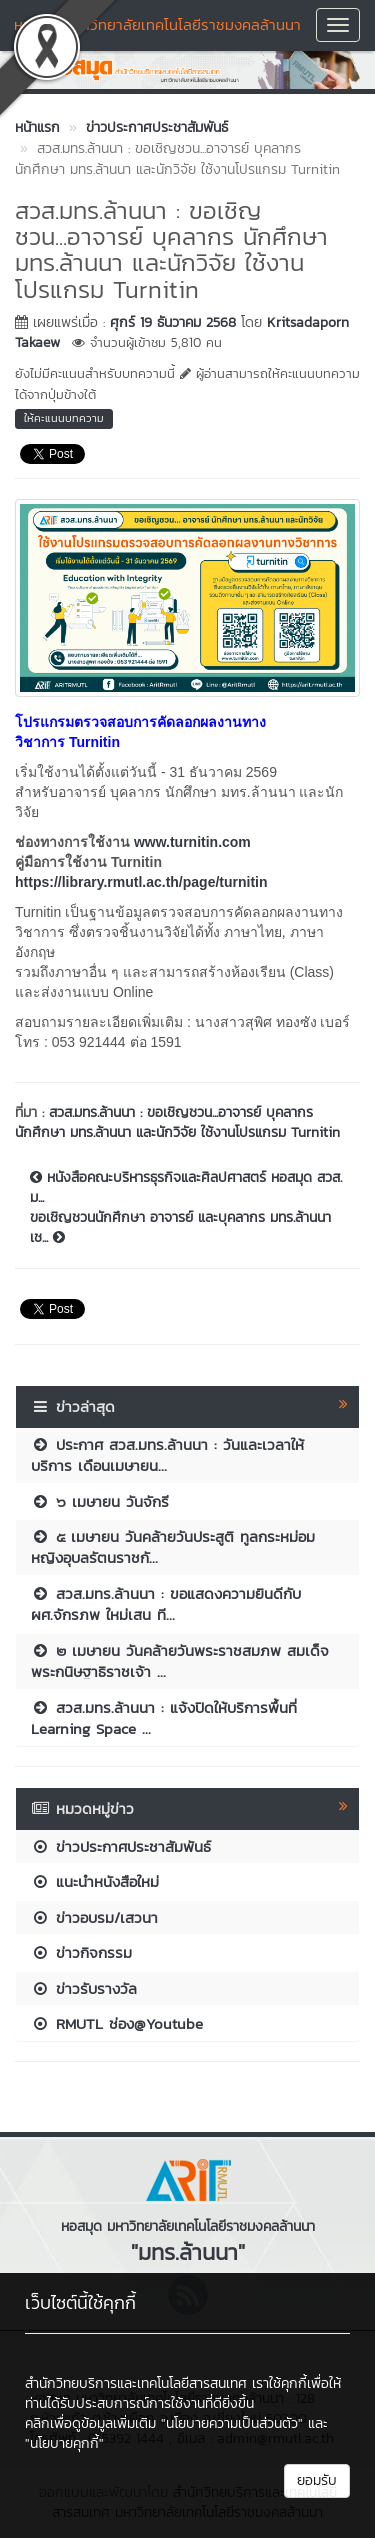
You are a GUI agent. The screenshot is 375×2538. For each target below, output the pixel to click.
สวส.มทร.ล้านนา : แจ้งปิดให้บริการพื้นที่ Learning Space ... (164, 1718)
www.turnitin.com (192, 842)
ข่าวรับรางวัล (84, 1988)
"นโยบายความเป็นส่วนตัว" (232, 2423)
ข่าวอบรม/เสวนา (94, 1917)
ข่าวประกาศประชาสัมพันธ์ (121, 1846)
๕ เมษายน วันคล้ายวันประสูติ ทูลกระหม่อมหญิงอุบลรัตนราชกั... (173, 1547)
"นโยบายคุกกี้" (64, 2443)
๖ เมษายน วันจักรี (100, 1501)
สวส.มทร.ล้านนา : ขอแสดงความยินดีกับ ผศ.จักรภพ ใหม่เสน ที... (166, 1604)
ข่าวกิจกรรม (81, 1952)
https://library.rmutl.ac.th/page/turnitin (141, 882)
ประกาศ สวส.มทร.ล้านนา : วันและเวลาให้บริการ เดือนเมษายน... (167, 1455)
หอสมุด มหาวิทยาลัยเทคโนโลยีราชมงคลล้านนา (157, 24)
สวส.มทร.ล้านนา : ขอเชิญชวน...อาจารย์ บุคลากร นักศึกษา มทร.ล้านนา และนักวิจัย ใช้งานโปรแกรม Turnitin (177, 1122)
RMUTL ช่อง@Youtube (117, 2023)
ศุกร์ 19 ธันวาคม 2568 (173, 322)
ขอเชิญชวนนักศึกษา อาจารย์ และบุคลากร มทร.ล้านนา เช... (180, 1228)
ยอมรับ (317, 2480)
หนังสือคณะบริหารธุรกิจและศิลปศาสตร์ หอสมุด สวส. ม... (186, 1188)
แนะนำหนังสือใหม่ (95, 1881)
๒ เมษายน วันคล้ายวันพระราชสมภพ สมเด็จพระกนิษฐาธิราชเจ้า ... (180, 1661)
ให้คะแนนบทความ (64, 418)
